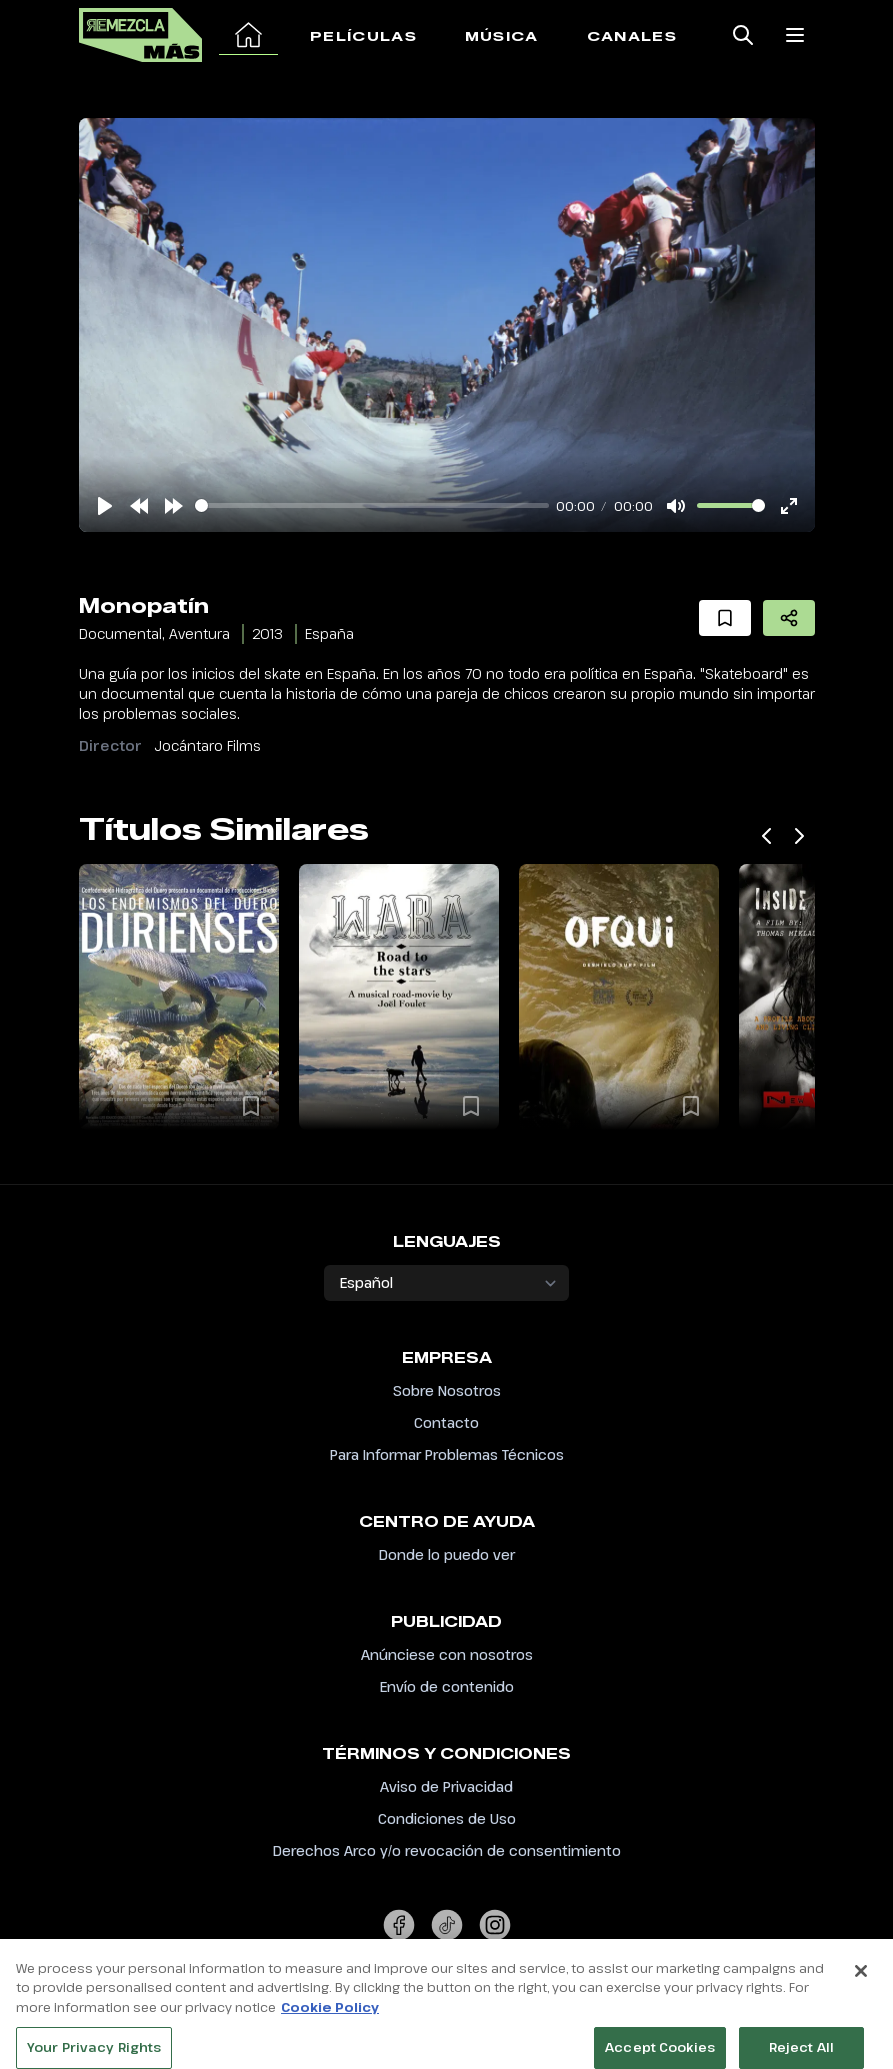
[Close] (861, 2007)
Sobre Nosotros (447, 1390)
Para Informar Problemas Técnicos (447, 1454)
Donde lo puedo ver (447, 1554)
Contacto (446, 1422)
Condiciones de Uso (447, 1818)
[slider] (372, 505)
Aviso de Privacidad (446, 1786)
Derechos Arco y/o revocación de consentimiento (447, 1850)
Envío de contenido (447, 1686)
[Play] (105, 506)
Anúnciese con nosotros (447, 1654)
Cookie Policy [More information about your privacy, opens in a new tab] (330, 2043)
